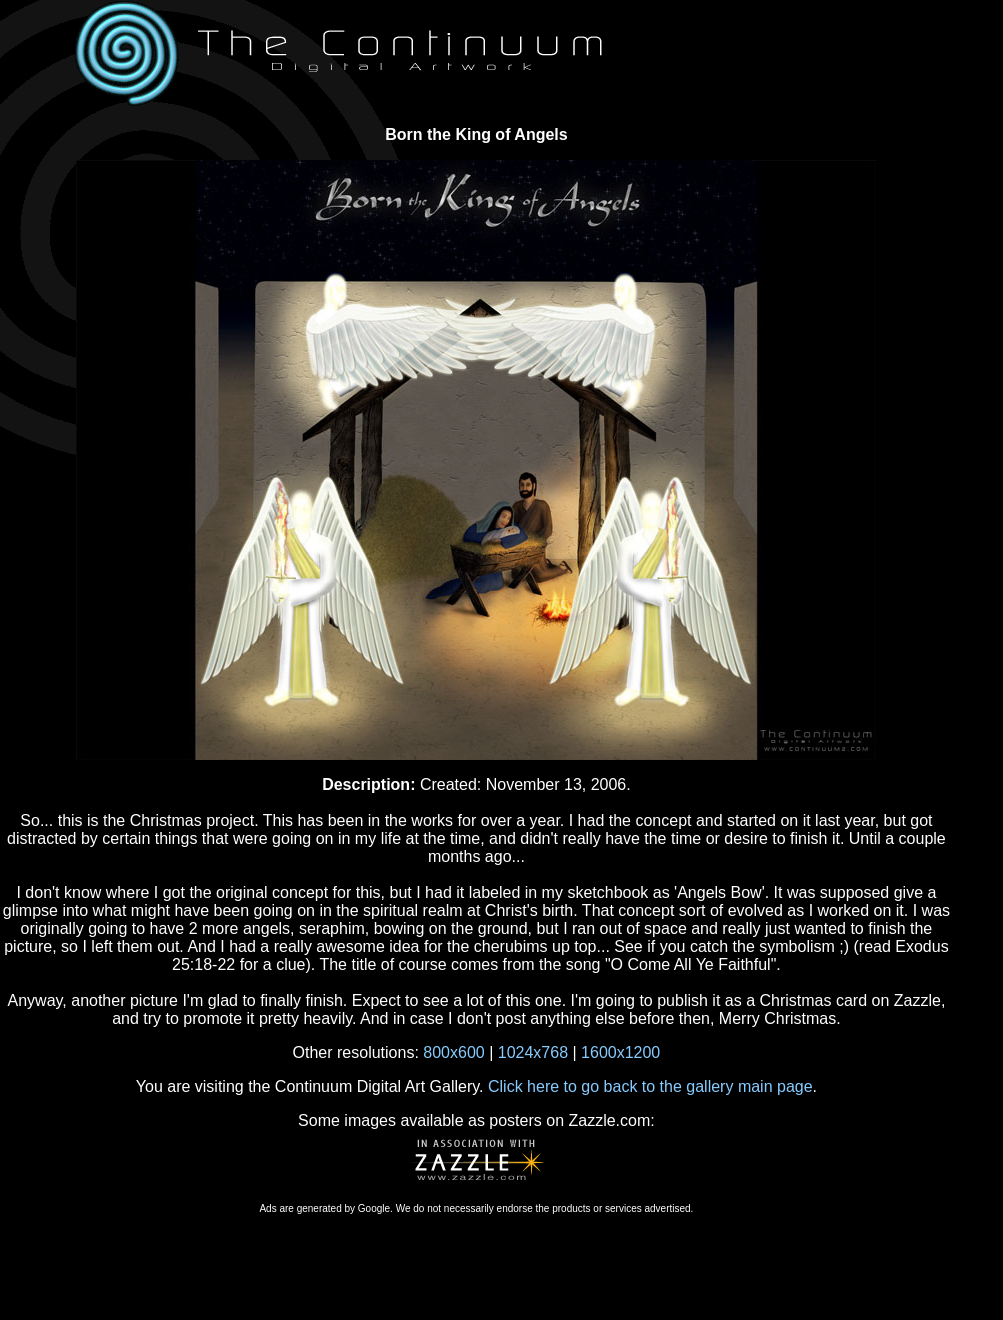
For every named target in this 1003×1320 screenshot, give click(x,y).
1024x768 (533, 1052)
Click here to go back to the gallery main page (650, 1086)
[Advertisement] (476, 1259)
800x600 (453, 1052)
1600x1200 (620, 1052)
